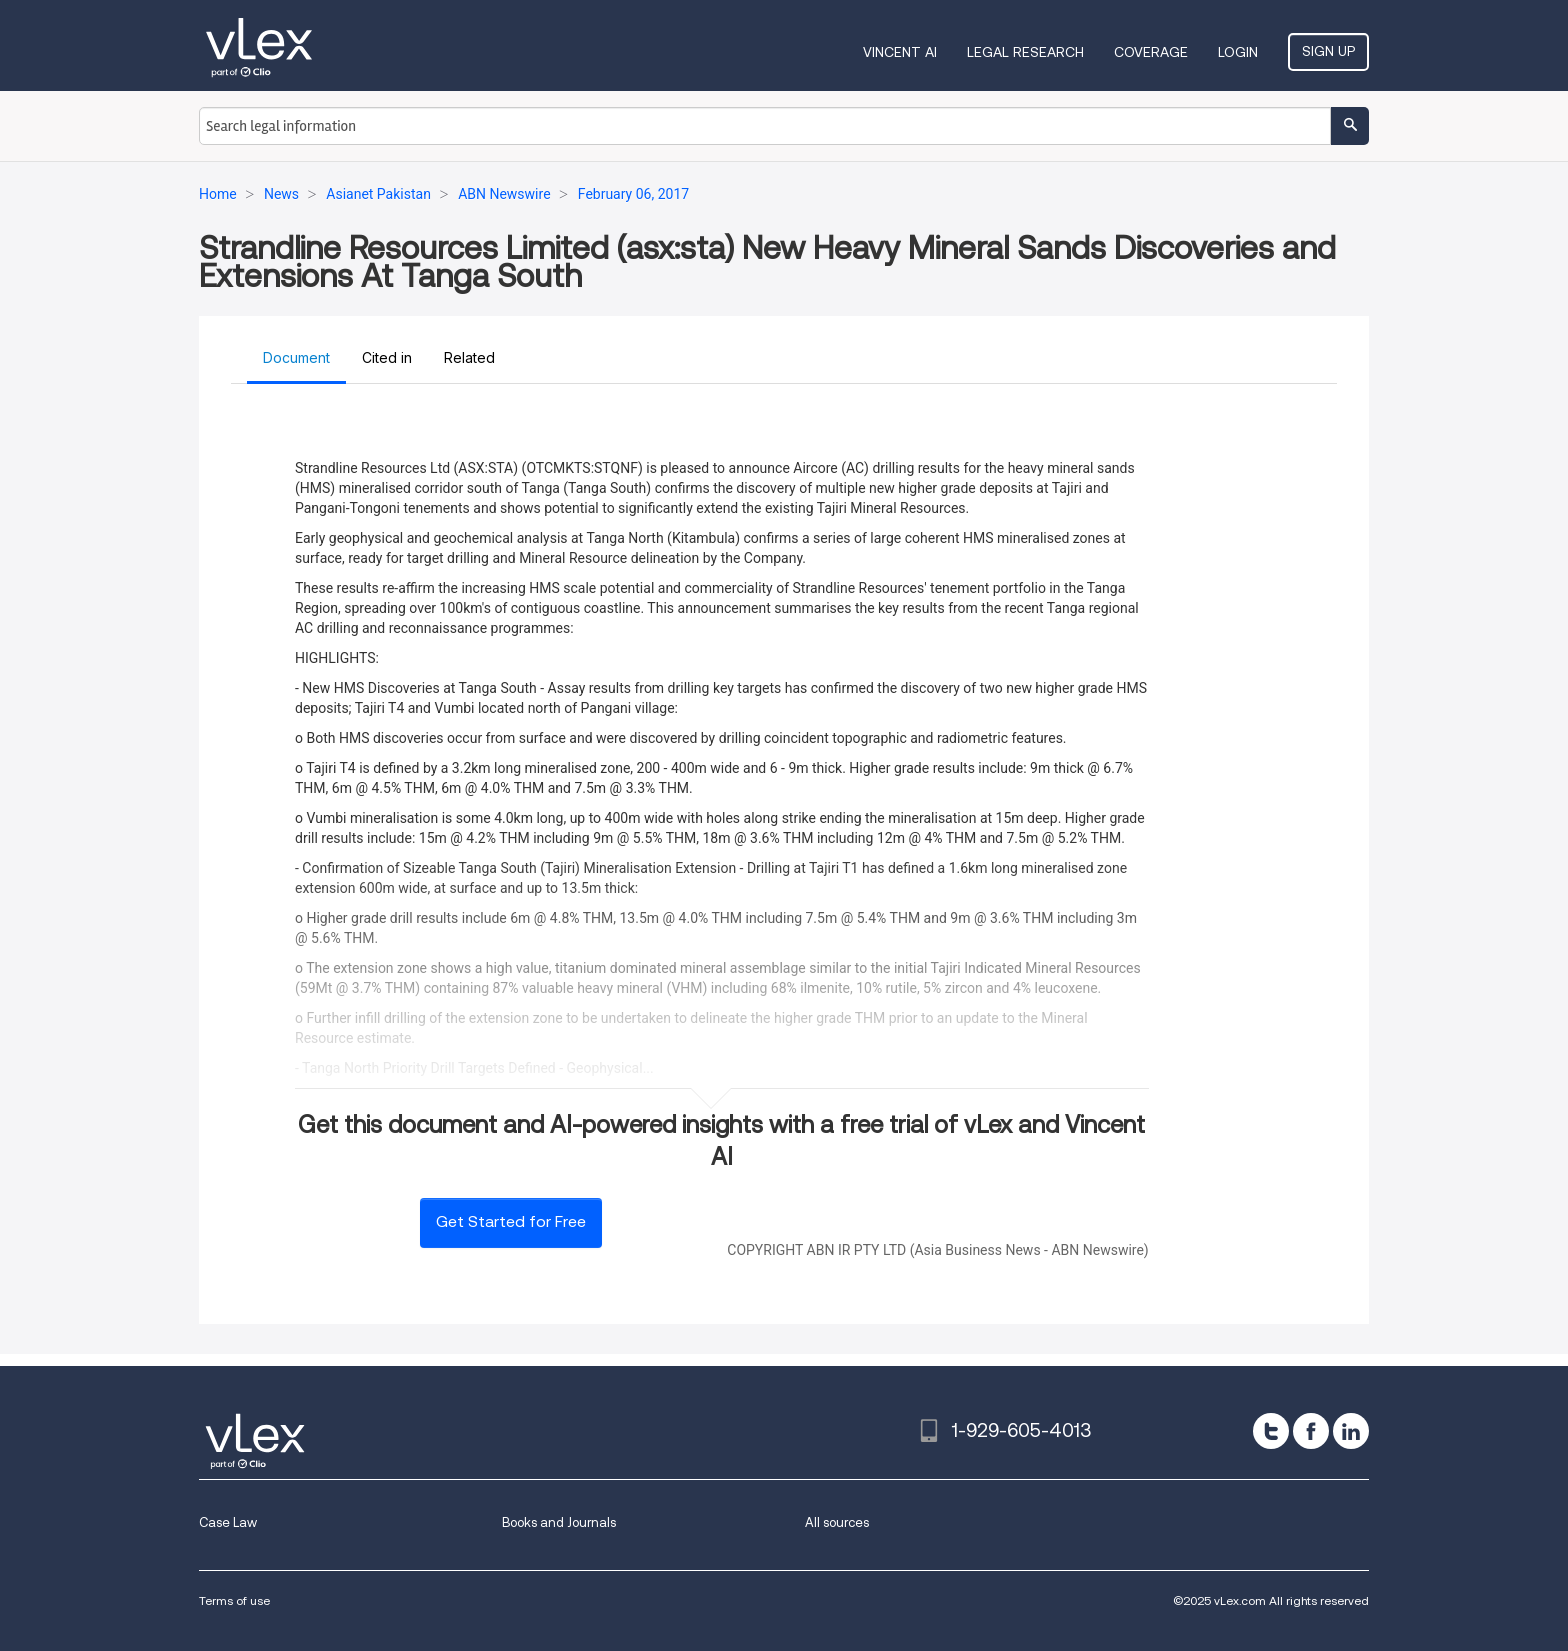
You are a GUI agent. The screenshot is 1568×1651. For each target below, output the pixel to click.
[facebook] (1311, 1431)
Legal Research (1025, 52)
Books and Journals (559, 1522)
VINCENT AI (900, 52)
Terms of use (234, 1600)
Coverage (1151, 52)
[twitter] (1271, 1431)
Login (1238, 52)
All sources (837, 1522)
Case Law (228, 1522)
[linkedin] (1351, 1431)
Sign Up (1328, 51)
